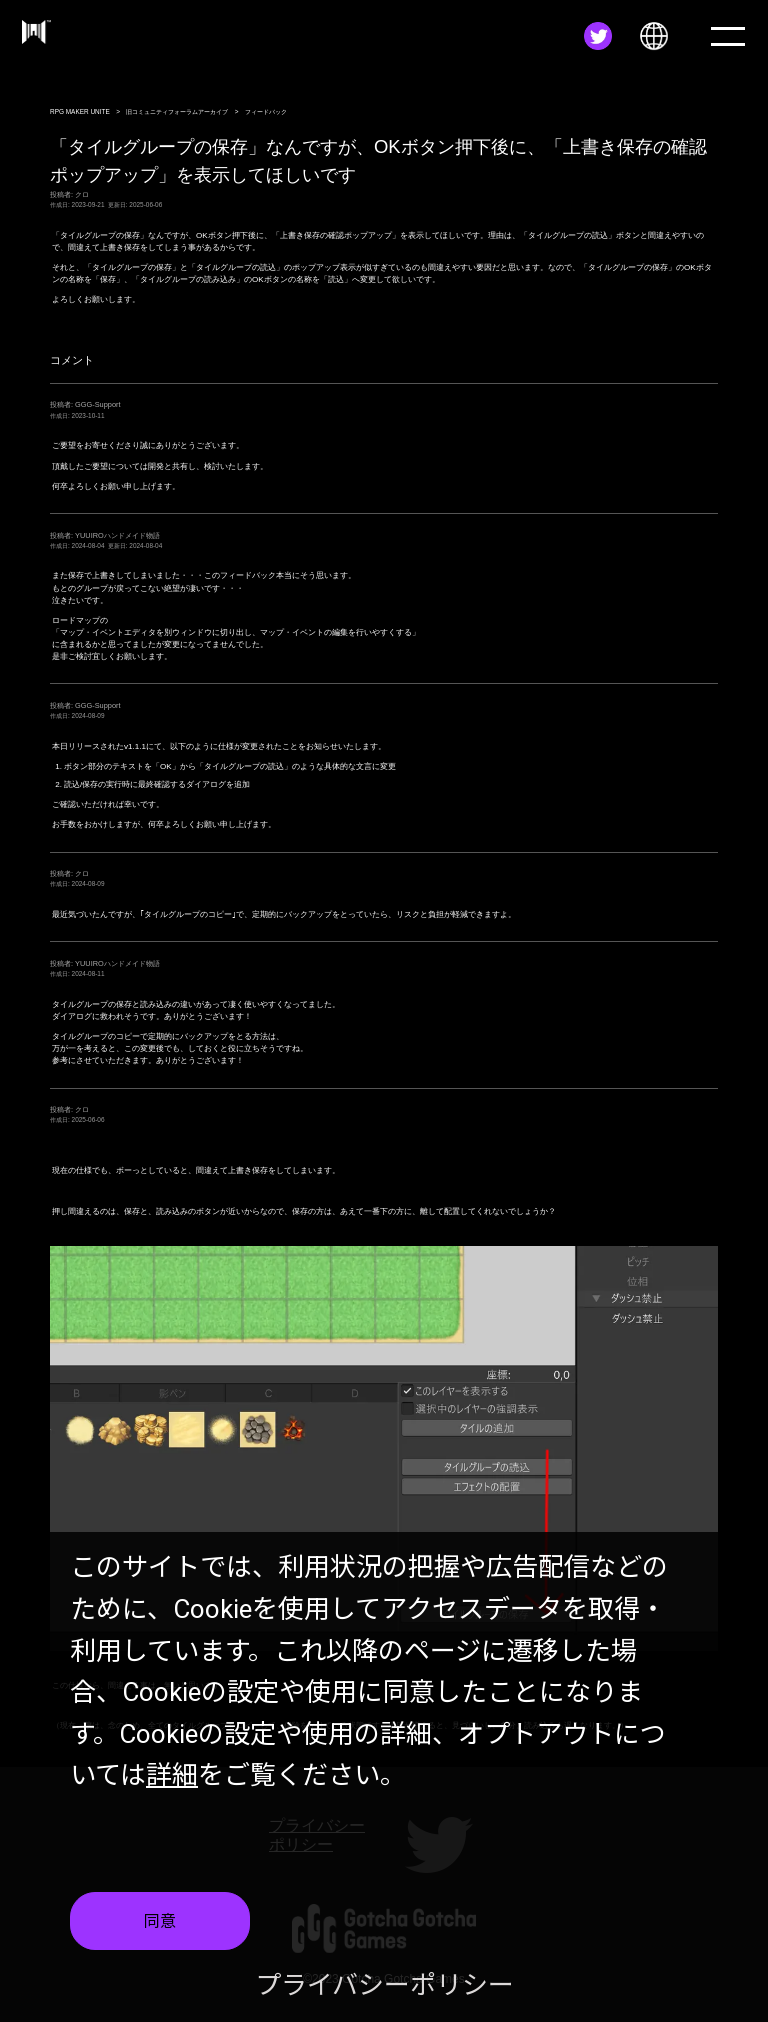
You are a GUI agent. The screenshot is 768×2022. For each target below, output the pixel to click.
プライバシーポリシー (384, 1985)
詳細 (172, 1775)
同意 (160, 1921)
